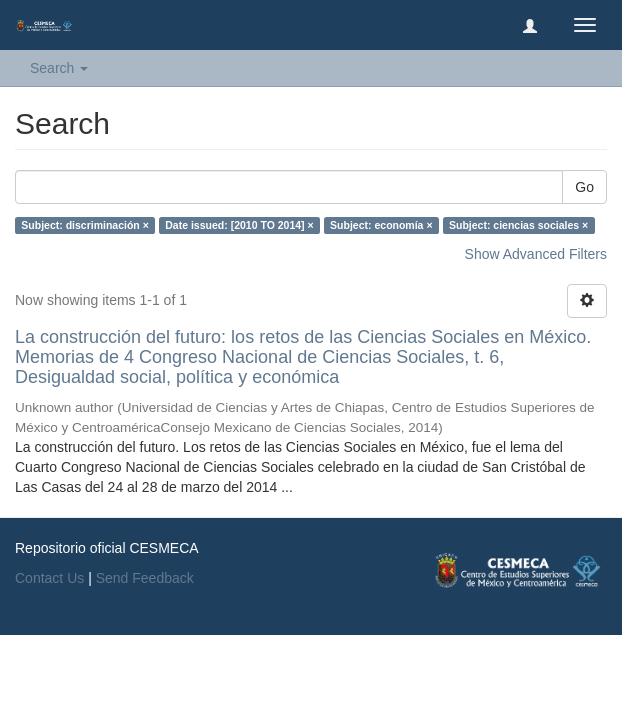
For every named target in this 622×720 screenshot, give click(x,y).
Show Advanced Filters (536, 254)
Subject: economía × (381, 225)
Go (584, 187)
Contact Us (49, 578)
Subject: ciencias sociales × (518, 225)
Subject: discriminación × (85, 225)
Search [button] (59, 68)
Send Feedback (145, 578)
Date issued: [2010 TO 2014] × (239, 225)
